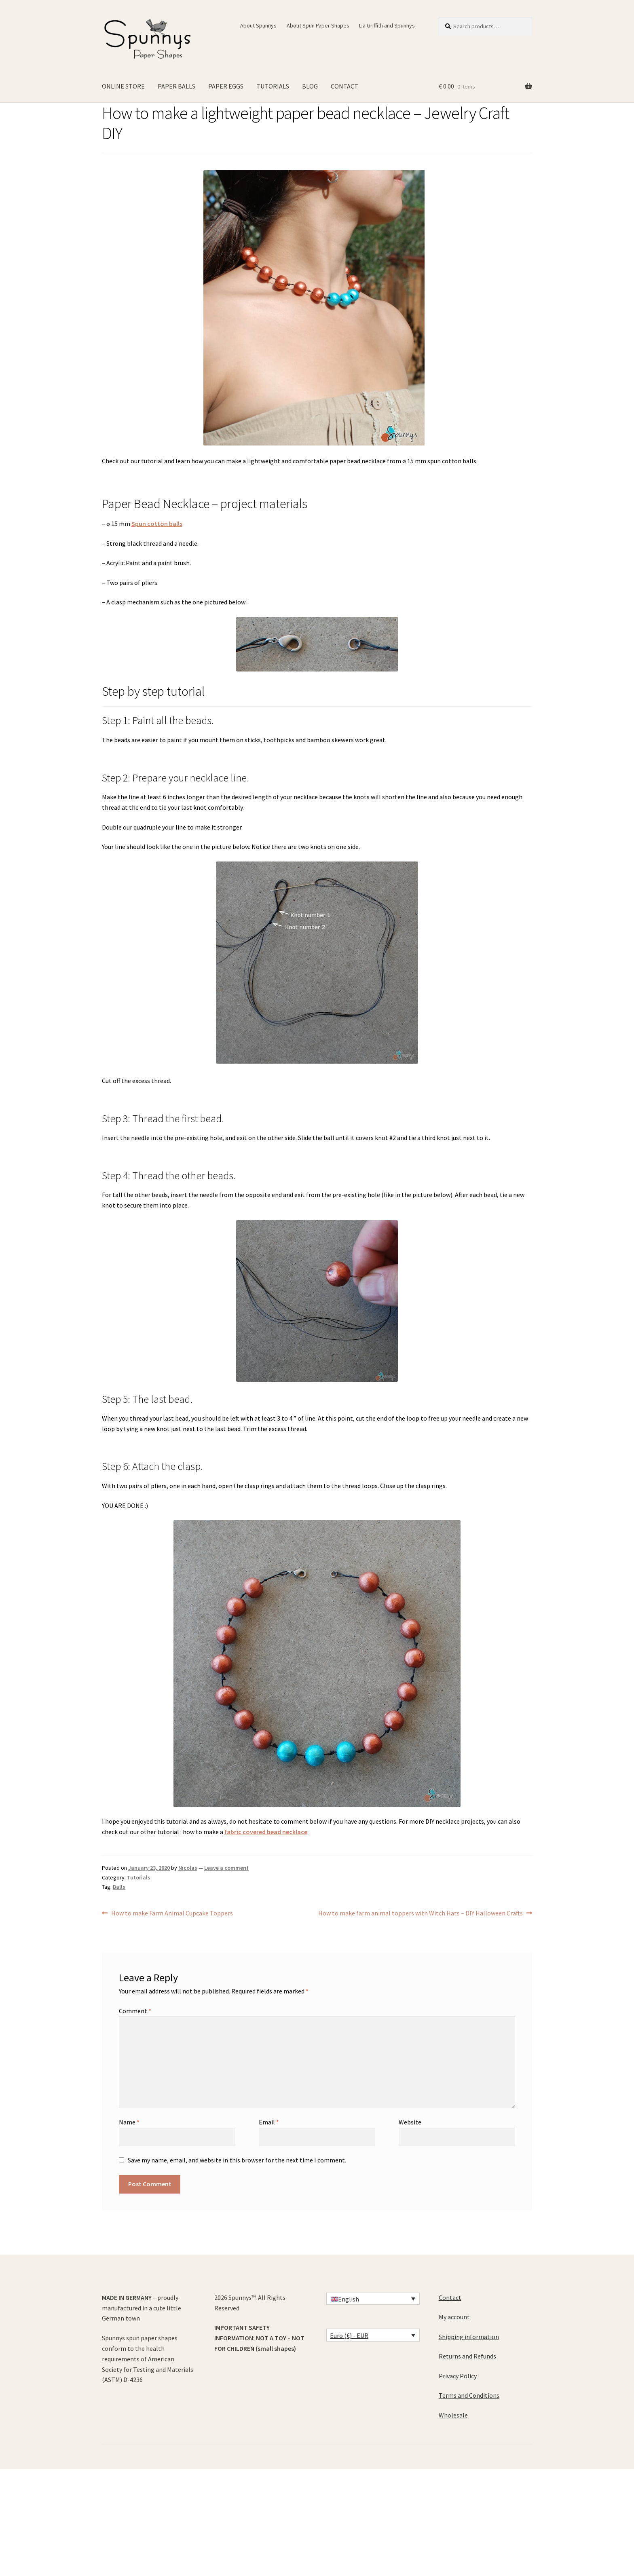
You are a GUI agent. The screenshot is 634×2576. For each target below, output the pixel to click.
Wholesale (453, 2415)
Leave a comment (226, 1867)
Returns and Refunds (467, 2356)
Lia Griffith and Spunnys (387, 25)
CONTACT (344, 86)
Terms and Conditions (469, 2395)
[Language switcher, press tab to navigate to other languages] (373, 2299)
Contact (450, 2297)
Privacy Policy (458, 2376)
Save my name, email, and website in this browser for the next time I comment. (237, 2160)
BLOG (310, 86)
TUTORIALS (272, 86)
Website (410, 2122)
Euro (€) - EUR (349, 2335)
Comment (135, 2011)
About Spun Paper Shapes (318, 25)
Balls (119, 1886)
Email (269, 2122)
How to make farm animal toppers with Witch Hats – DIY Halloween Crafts (420, 1913)
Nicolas (187, 1867)
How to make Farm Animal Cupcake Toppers (172, 1913)
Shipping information (469, 2337)
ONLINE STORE (123, 86)
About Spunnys (258, 25)
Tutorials (138, 1877)
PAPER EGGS (225, 86)
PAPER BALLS (176, 86)
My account (454, 2317)
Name (129, 2122)
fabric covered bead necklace (265, 1832)
